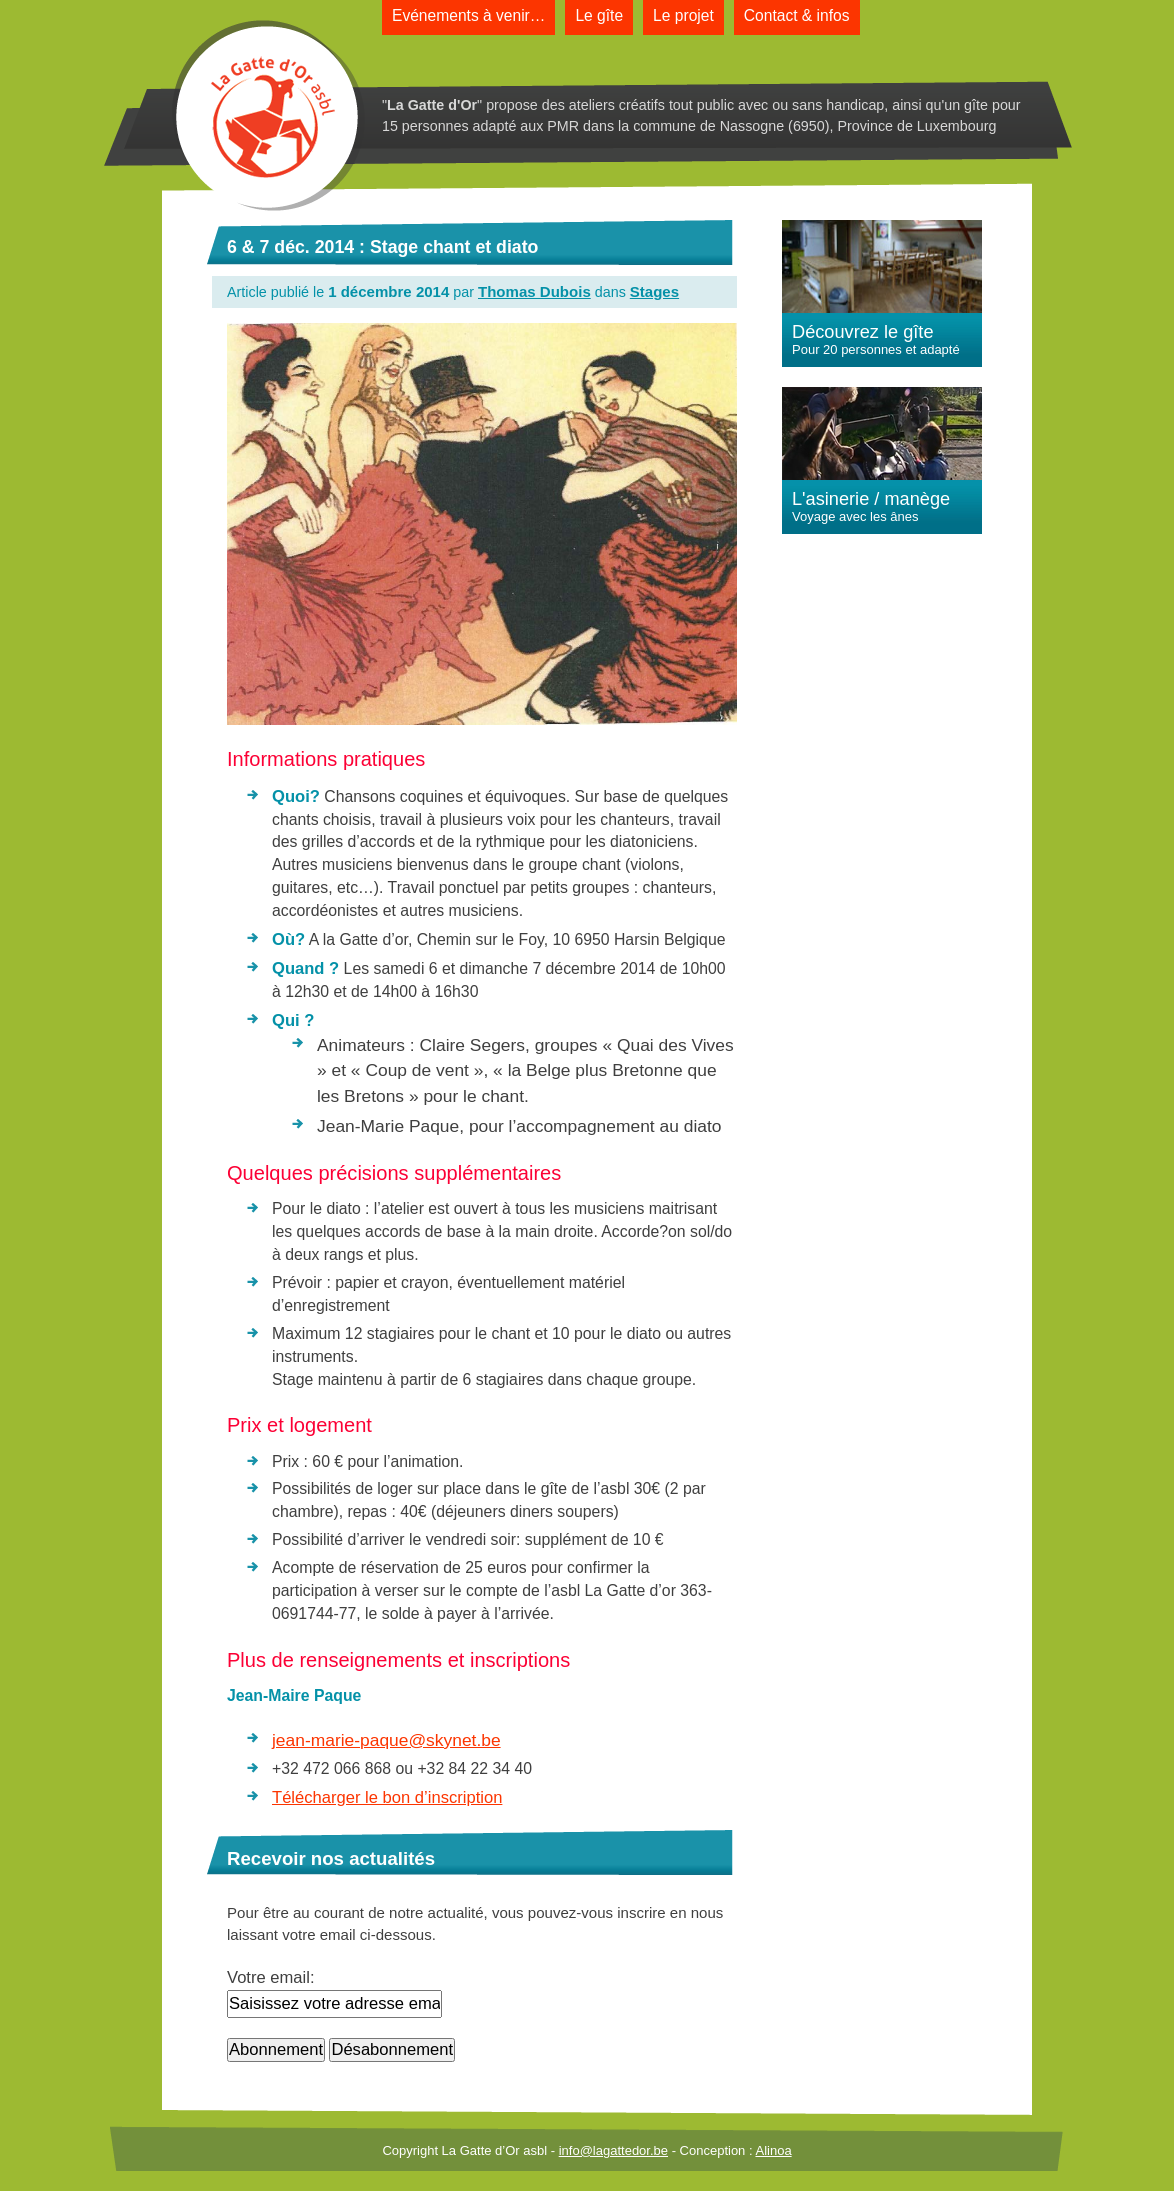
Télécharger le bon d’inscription (387, 1797)
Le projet (683, 15)
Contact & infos (797, 15)
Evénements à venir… (468, 15)
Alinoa (773, 2150)
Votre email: (271, 1977)
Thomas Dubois (534, 291)
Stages (654, 291)
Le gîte (599, 15)
